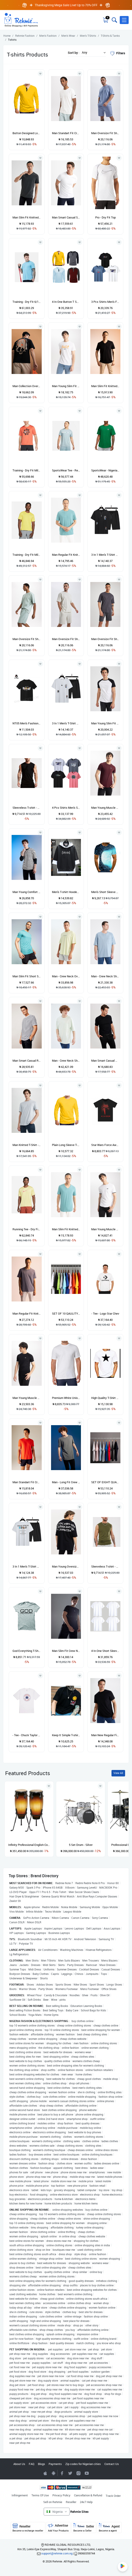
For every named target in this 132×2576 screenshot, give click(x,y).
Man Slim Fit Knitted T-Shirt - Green (66, 1229)
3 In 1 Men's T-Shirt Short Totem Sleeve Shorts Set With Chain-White (26, 1566)
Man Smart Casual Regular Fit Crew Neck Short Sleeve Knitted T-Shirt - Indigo (26, 1061)
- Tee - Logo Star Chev (105, 1313)
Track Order (113, 2496)
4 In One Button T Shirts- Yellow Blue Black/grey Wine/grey (66, 302)
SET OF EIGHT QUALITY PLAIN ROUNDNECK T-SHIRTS (105, 1482)
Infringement (20, 2495)
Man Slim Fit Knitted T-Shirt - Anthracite (26, 217)
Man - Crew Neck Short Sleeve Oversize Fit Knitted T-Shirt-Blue (105, 976)
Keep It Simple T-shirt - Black (66, 1735)
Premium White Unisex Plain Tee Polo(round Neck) (66, 1398)
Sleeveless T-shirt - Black (26, 808)
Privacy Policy (61, 2495)
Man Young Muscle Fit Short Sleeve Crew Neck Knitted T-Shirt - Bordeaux (105, 808)
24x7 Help (86, 2502)
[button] (124, 20)
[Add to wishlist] (49, 1786)
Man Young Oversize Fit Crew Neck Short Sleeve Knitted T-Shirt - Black (66, 1566)
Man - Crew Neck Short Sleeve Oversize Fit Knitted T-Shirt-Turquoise (66, 1061)
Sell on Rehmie (52, 2502)
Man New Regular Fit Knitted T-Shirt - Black (105, 1735)
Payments (55, 2464)
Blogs (41, 2464)
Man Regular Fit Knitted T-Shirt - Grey (26, 1313)
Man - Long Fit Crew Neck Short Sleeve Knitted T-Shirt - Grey (66, 1482)
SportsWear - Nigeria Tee (105, 470)
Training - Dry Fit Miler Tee (26, 555)
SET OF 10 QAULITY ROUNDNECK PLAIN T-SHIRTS (66, 1313)
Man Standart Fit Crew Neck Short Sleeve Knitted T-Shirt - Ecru (66, 133)
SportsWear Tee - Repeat (66, 470)
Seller (83, 2527)
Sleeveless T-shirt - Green (105, 1566)
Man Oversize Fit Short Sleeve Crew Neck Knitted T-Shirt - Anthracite (105, 639)
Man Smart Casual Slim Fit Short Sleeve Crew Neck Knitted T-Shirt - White (66, 217)
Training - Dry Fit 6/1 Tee (26, 302)
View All (118, 1773)
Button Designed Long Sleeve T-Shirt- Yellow (26, 133)
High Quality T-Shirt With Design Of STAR (105, 1398)
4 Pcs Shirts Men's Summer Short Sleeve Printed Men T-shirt (66, 808)
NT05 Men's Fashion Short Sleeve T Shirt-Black (26, 723)
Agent (109, 2527)
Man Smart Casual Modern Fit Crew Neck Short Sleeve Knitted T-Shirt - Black (105, 1061)
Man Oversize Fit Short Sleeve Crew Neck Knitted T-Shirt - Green (26, 639)
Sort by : (73, 53)
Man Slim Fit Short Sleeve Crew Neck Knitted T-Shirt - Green (26, 976)
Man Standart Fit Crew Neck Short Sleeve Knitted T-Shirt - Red (26, 1482)
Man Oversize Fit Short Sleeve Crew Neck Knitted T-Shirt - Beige (66, 639)
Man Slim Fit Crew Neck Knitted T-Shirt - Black (66, 1651)
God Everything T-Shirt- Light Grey (26, 1651)
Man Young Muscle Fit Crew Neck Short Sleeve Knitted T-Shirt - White (105, 1229)
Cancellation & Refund (88, 2495)
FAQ (31, 2464)
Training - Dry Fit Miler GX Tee (26, 470)
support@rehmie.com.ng (56, 2553)
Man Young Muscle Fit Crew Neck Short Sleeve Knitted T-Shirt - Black (26, 1398)
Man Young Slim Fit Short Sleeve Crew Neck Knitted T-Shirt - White (66, 386)
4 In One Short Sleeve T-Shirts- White (105, 1651)
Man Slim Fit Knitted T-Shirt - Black (105, 386)
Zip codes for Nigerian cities (83, 2464)
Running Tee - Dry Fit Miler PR (26, 1229)
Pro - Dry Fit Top (105, 217)
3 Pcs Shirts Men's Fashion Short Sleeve (105, 302)
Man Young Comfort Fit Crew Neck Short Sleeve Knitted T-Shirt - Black (26, 892)
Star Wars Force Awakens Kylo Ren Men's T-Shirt (105, 1145)
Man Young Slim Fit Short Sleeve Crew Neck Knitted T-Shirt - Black (105, 723)
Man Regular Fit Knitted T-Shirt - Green (66, 555)
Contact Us (111, 2464)
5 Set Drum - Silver (81, 1845)
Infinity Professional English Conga (29, 1845)
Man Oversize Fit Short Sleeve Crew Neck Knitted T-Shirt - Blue (105, 133)
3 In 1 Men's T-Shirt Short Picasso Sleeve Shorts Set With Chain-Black (105, 555)
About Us (19, 2464)
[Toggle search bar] (114, 20)
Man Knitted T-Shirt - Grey (26, 1145)
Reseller (71, 2502)
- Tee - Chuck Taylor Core (26, 1735)
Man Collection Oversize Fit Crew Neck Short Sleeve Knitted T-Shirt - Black (26, 386)
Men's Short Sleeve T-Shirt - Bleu (105, 892)
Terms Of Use (40, 2495)
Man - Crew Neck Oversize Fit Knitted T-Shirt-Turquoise (66, 976)
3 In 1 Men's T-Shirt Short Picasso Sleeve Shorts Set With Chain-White (66, 723)
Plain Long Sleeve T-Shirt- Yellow (66, 1145)
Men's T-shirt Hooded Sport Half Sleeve (66, 892)
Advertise (58, 2527)
